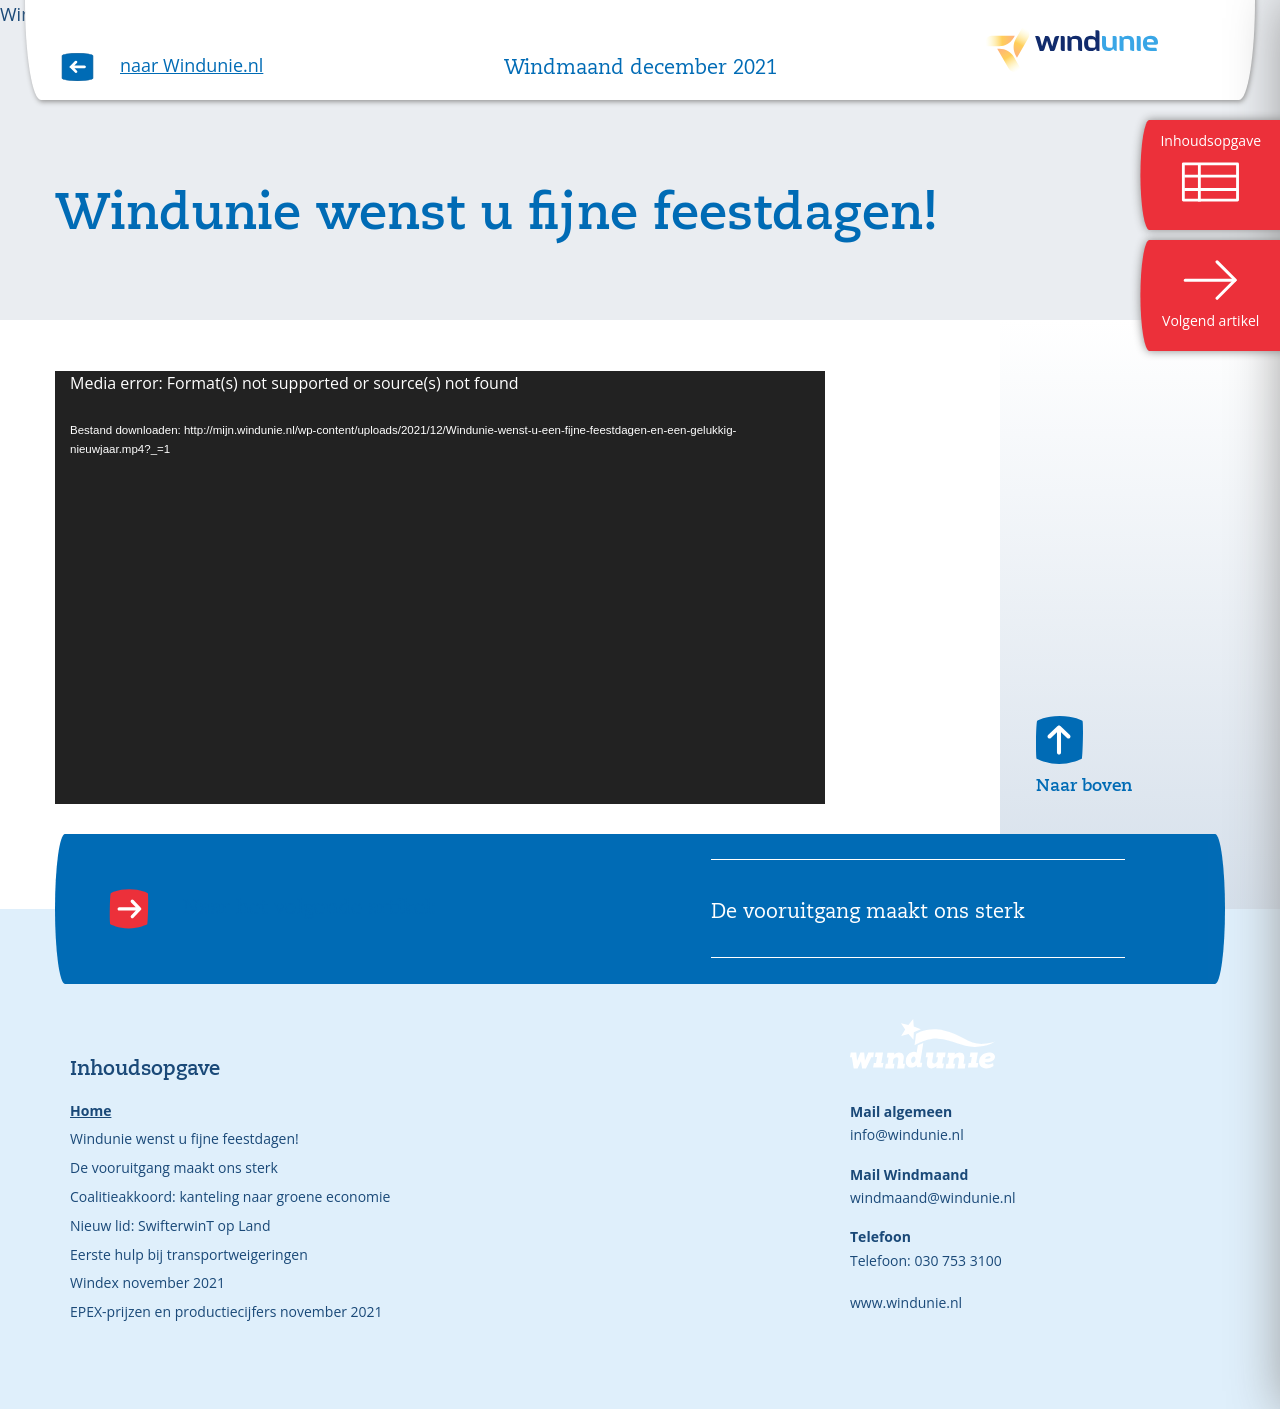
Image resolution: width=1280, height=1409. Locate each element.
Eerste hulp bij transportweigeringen (189, 1254)
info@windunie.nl (907, 1134)
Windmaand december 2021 (640, 69)
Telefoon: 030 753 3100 (926, 1260)
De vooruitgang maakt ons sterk (174, 1167)
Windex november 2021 (147, 1282)
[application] (440, 587)
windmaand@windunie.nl (933, 1197)
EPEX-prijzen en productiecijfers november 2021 (226, 1311)
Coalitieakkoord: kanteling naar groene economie (230, 1196)
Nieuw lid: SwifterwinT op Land (170, 1225)
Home (90, 1110)
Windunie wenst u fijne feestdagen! (184, 1138)
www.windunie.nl (906, 1302)
